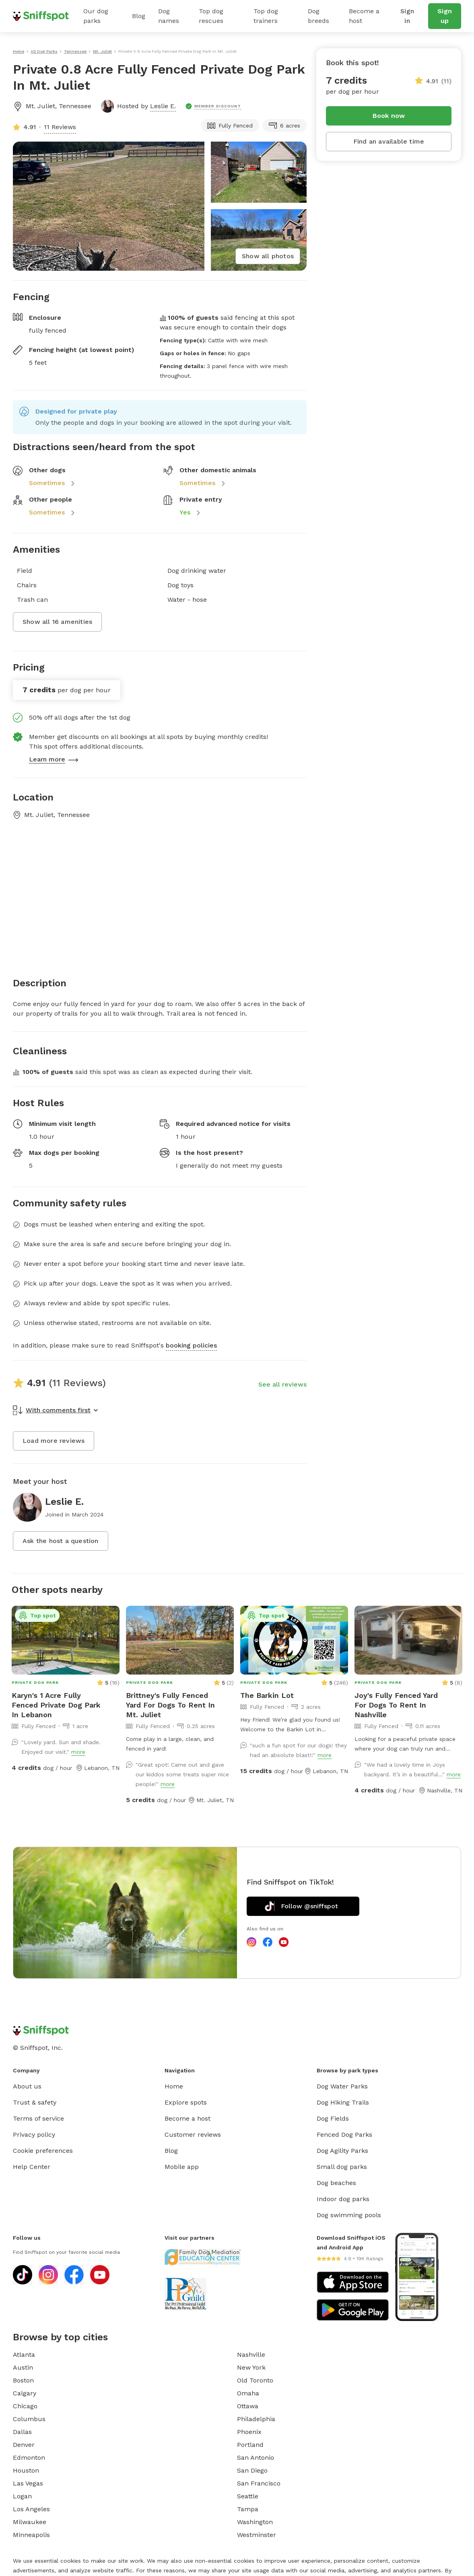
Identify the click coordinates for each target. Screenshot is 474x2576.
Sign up (444, 16)
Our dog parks (95, 16)
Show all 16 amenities (57, 621)
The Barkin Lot (267, 1695)
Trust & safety (34, 2102)
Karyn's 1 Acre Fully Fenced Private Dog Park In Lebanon (56, 1705)
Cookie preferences (43, 2150)
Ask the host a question (61, 1541)
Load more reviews (53, 1440)
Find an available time (388, 141)
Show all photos (268, 256)
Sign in (407, 16)
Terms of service (38, 2118)
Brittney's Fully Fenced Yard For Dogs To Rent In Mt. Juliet (170, 1705)
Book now (389, 115)
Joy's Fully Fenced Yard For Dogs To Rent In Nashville (396, 1705)
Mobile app (182, 2167)
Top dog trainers (265, 16)
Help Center (31, 2167)
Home (174, 2086)
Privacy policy (34, 2134)
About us (27, 2086)
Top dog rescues (211, 16)
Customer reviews (193, 2134)
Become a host (364, 16)
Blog (138, 16)
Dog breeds (318, 16)
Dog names (168, 16)
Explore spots (186, 2102)
